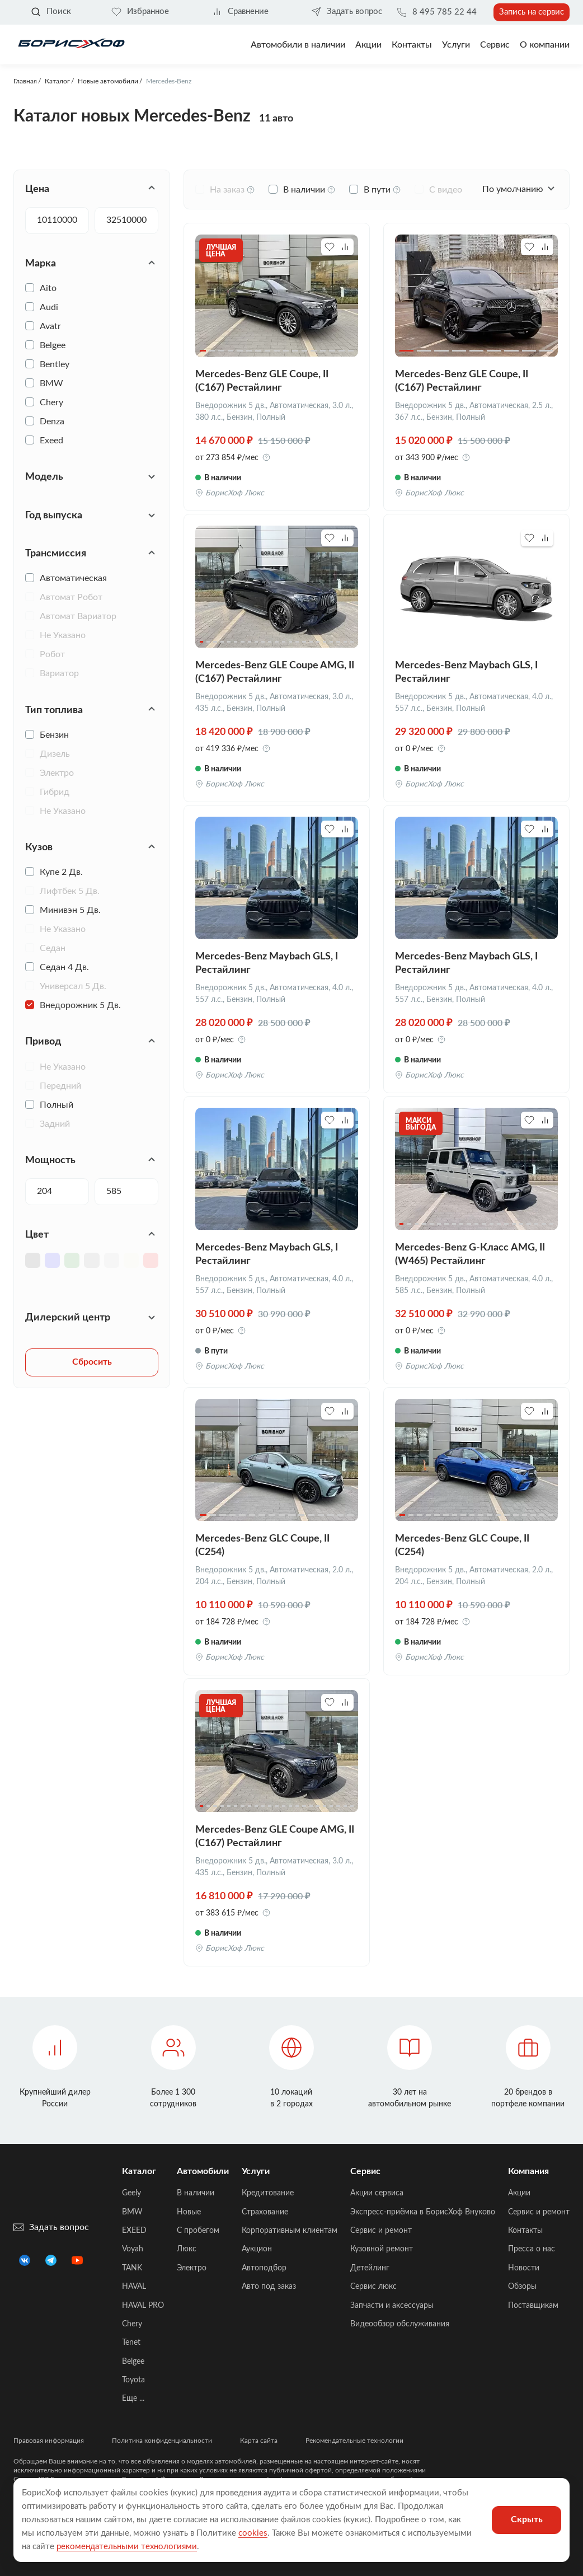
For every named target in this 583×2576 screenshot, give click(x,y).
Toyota (133, 2380)
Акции (519, 2193)
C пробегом (198, 2231)
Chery (132, 2324)
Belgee (133, 2362)
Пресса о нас (531, 2249)
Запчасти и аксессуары (392, 2306)
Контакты (412, 44)
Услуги (456, 44)
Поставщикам (533, 2306)
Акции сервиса (376, 2193)
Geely (131, 2193)
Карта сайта (259, 2440)
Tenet (131, 2342)
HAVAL (134, 2287)
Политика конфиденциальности (162, 2440)
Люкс (186, 2249)
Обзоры (522, 2287)
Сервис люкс (373, 2287)
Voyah (132, 2249)
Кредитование (268, 2193)
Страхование (265, 2212)
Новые (189, 2212)
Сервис (495, 44)
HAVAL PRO (143, 2306)
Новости (523, 2268)
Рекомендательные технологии (354, 2440)
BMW (132, 2212)
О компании (545, 44)
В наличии (195, 2193)
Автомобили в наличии (298, 44)
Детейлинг (369, 2268)
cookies (252, 2533)
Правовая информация (48, 2440)
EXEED (134, 2231)
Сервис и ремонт (381, 2231)
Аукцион (257, 2249)
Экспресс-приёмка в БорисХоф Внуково (422, 2212)
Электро (191, 2268)
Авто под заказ (269, 2287)
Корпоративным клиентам (289, 2231)
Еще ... (133, 2398)
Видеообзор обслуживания (399, 2324)
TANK (132, 2268)
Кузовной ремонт (381, 2249)
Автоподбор (264, 2268)
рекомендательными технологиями (127, 2546)
